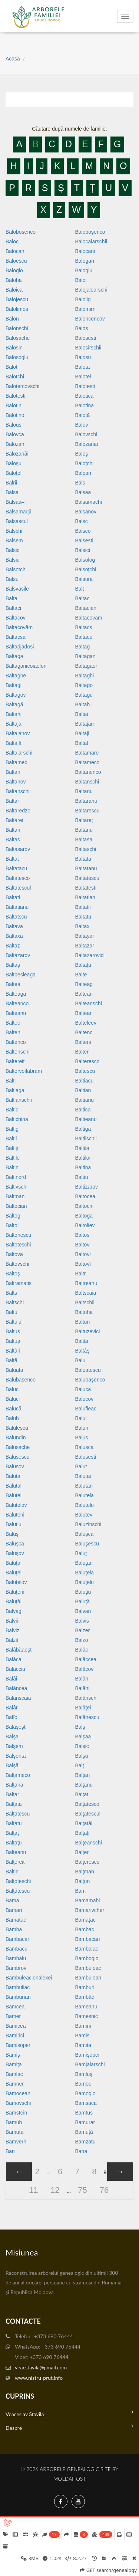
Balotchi (15, 377)
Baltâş (82, 1351)
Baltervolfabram (24, 1071)
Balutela (84, 1495)
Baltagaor (86, 666)
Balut (81, 1466)
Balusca (84, 1447)
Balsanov (86, 512)
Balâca (13, 1659)
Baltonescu (18, 1235)
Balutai (83, 1476)
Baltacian (86, 608)
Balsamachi (88, 502)
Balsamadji (18, 512)
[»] (120, 2171)
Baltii (11, 1138)
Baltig (12, 1129)
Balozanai (86, 444)
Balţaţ (12, 1833)
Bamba (14, 1929)
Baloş (81, 454)
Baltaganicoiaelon (26, 666)
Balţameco (18, 1775)
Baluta (13, 1476)
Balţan (82, 1775)
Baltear (83, 1013)
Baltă (11, 1360)
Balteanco (17, 1003)
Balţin (12, 1871)
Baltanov (16, 782)
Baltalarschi (19, 753)
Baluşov (15, 1553)
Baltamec (16, 762)
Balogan (84, 261)
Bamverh (16, 2142)
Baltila (82, 1148)
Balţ (79, 1765)
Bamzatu (85, 2142)
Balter (82, 1052)
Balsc (81, 521)
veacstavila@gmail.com (41, 2367)
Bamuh (14, 2122)
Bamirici (15, 2035)
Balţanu (84, 1785)
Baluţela (84, 1573)
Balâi (11, 1679)
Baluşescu (87, 1544)
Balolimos (17, 309)
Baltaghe (16, 675)
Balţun (82, 1881)
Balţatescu (18, 1814)
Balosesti (85, 338)
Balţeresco (87, 1862)
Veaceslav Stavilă (69, 2413)
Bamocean (18, 2093)
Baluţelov (16, 1582)
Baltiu (81, 1177)
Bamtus (84, 2113)
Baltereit (15, 1061)
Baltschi (15, 1302)
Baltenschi (18, 1052)
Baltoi (12, 1225)
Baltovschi (17, 1264)
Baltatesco (18, 878)
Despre (69, 2427)
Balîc (11, 1717)
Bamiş (13, 2055)
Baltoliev (85, 1225)
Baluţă (82, 1601)
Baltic (12, 1110)
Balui (81, 1418)
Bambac (84, 1929)
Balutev (84, 1515)
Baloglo (14, 270)
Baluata (14, 1370)
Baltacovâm (19, 627)
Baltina (83, 1167)
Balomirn (85, 309)
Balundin (16, 1437)
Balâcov (84, 1669)
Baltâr (82, 1341)
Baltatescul (18, 888)
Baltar (12, 801)
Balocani (85, 251)
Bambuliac (18, 1987)
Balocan (15, 251)
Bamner (15, 2084)
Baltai (81, 714)
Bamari (14, 1910)
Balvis (82, 1621)
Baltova (14, 1254)
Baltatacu (16, 868)
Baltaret (14, 820)
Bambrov (16, 1968)
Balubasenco (21, 1380)
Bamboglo (87, 1958)
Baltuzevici (87, 1331)
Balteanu (16, 1013)
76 (104, 2190)
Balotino (15, 415)
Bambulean (88, 1978)
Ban (10, 2151)
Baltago (84, 685)
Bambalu (16, 1958)
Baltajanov (18, 733)
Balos (81, 328)
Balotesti (85, 386)
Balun (82, 1428)
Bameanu (86, 2007)
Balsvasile (17, 589)
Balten (13, 1032)
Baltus (13, 1331)
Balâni (82, 1688)
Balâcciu (15, 1669)
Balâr (12, 1708)
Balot (11, 367)
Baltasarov (18, 849)
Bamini (83, 2026)
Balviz (12, 1630)
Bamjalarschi (90, 2064)
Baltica (83, 1110)
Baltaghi (84, 675)
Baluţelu (84, 1582)
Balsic (12, 550)
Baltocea (85, 1196)
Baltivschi (16, 1187)
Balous (13, 425)
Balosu (83, 357)
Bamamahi (87, 1900)
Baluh (12, 1418)
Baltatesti (86, 888)
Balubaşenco (90, 1380)
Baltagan (85, 656)
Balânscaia (18, 1698)
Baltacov (16, 618)
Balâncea (16, 1688)
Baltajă (13, 743)
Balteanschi (88, 1003)
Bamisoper (18, 2045)
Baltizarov (86, 1187)
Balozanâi (17, 454)
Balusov (15, 1466)
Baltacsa (16, 637)
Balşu (81, 1756)
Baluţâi (13, 1601)
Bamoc (83, 2084)
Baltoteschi (18, 1245)
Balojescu (17, 299)
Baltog (13, 1216)
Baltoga (84, 1216)
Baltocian (16, 1206)
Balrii (11, 483)
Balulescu (17, 1428)
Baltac (82, 598)
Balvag (13, 1611)
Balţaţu (14, 1843)
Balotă (82, 415)
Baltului (14, 1322)
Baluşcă (15, 1544)
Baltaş (13, 965)
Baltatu (83, 917)
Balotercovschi (22, 386)
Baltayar (84, 936)
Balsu (12, 579)
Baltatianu (17, 907)
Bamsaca (86, 2103)
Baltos (82, 1235)
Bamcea (15, 2007)
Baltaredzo (18, 811)
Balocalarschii (91, 241)
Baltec (13, 1023)
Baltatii (83, 907)
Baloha (14, 280)
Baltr (80, 1273)
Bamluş (84, 2074)
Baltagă (14, 704)
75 (82, 2190)
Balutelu (84, 1505)
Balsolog (85, 560)
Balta (11, 598)
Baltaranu (86, 801)
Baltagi (13, 685)
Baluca (83, 1389)
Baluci (13, 1399)
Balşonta (16, 1756)
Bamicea (16, 2026)
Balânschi (86, 1698)
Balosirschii (88, 348)
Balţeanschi (88, 1843)
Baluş (12, 1534)
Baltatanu (86, 868)
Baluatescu (88, 1370)
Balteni (83, 1042)
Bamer (13, 2016)
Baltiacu (84, 1081)
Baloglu (84, 270)
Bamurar (85, 2122)
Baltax (82, 926)
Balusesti (85, 1457)
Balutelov (16, 1505)
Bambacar (17, 1939)
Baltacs (83, 627)
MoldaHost (69, 2478)
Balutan (84, 1486)
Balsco (83, 531)
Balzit (12, 1640)
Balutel (13, 1495)
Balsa (12, 492)
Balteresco (87, 1061)
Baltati (13, 897)
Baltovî (83, 1264)
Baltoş (13, 1273)
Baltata (83, 859)
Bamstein (16, 2113)
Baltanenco (88, 772)
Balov (81, 425)
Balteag (84, 984)
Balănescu (87, 1717)
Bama (12, 1900)
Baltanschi (87, 782)
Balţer (82, 1852)
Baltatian (85, 897)
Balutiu (13, 1524)
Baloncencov (90, 319)
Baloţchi (84, 463)
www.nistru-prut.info (39, 2378)
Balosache (18, 338)
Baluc (12, 1389)
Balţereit (15, 1862)
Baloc (12, 241)
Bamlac (14, 2074)
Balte (81, 975)
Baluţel (13, 1573)
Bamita (83, 2045)
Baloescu (16, 261)
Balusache (18, 1447)
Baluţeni (15, 1592)
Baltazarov (18, 955)
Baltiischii (86, 1138)
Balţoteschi (18, 1881)
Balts (11, 1293)
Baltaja (13, 724)
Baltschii (85, 1302)
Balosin (14, 348)
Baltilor (83, 1158)
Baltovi (83, 1254)
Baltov (82, 1245)
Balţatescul (87, 1814)
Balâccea (86, 1659)
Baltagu (84, 695)
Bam (80, 1891)
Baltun (82, 1322)
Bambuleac (88, 1968)
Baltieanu (86, 1119)
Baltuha (84, 1312)
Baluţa (13, 1563)
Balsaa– (15, 502)
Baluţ (81, 1553)
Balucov (84, 1399)
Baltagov (16, 695)
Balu (80, 1360)
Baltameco (87, 762)
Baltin (12, 1167)
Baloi (81, 280)
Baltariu (84, 830)
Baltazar (84, 946)
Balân (82, 1679)
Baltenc (84, 1032)
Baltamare (87, 753)
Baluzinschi (88, 1524)
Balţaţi (82, 1833)
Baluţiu (83, 1592)
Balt (79, 589)
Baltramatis (19, 1283)
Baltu (11, 1312)
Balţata (14, 1804)
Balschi (14, 531)
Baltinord (16, 1177)
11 (33, 2190)
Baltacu (84, 637)
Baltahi (13, 714)
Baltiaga (15, 1090)
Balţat (82, 1794)
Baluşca (84, 1534)
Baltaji (82, 733)
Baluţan (84, 1563)
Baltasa (84, 839)
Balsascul (17, 521)
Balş (80, 1727)
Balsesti (84, 540)
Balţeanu (16, 1852)
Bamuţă (84, 2132)
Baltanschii (18, 791)
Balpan (83, 473)
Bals (80, 483)
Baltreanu (86, 1283)
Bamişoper (87, 2055)
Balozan (15, 444)
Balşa (12, 1736)
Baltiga (83, 1129)
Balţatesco (87, 1804)
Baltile (13, 1158)
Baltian (83, 1090)
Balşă (12, 1765)
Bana (81, 2151)
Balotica (84, 396)
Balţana (14, 1785)
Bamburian (18, 1997)
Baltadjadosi (20, 647)
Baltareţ (84, 820)
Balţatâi (84, 1823)
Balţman (84, 1871)
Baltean (84, 994)
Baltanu (84, 791)
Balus (81, 1437)
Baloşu (13, 463)
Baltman (15, 1196)
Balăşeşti (16, 1727)
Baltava (14, 926)
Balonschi (17, 328)
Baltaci (13, 608)
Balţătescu (18, 1891)
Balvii (12, 1621)
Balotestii (16, 396)
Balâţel (83, 1708)
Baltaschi (85, 849)
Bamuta (14, 2132)
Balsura (84, 579)
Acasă (13, 59)
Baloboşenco (90, 232)
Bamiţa (14, 2064)
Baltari (13, 830)
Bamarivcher (90, 1910)
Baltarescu (87, 811)
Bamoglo (85, 2093)
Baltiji (12, 1148)
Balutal (13, 1486)
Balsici (82, 550)
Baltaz (13, 946)
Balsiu (13, 560)
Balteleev (86, 1023)
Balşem (14, 1746)
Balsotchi (16, 569)
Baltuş (13, 1341)
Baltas (13, 839)
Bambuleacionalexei (29, 1978)
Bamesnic (86, 2016)
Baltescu (85, 1071)
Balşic (82, 1746)
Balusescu (18, 1457)
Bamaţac (85, 1920)
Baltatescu (87, 878)
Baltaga (14, 656)
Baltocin (84, 1206)
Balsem (14, 540)
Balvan (83, 1611)
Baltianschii (19, 1100)
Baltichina (17, 1119)
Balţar (12, 1794)
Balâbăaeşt (19, 1650)
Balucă (13, 1409)
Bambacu (16, 1949)
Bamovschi (18, 2103)
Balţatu (14, 1823)
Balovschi (86, 434)
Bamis (82, 2035)
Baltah (82, 704)
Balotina (84, 405)
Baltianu (84, 1100)
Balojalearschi (91, 290)
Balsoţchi (85, 569)
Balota (82, 367)
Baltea (13, 984)
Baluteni (15, 1515)
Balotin (13, 405)
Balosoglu (17, 357)
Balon (12, 319)
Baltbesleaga (21, 975)
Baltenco (16, 1042)
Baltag (82, 647)
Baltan (13, 772)
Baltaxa (14, 936)
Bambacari (87, 1939)
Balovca (15, 434)
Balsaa (83, 492)
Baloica (14, 290)
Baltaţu (83, 965)
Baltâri (13, 1351)
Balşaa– (84, 1736)
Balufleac (86, 1409)
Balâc (81, 1650)
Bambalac (86, 1949)
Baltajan (84, 724)
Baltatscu (16, 917)
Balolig (83, 299)
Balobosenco (21, 232)
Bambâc (84, 1997)
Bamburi (85, 1987)
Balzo (81, 1640)
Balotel (83, 377)
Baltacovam (88, 618)
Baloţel (13, 473)
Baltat (12, 859)
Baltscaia (85, 1293)
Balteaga (16, 994)
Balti (11, 1081)
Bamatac (16, 1920)
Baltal (81, 743)
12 (54, 2190)
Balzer (82, 1630)
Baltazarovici (90, 955)
